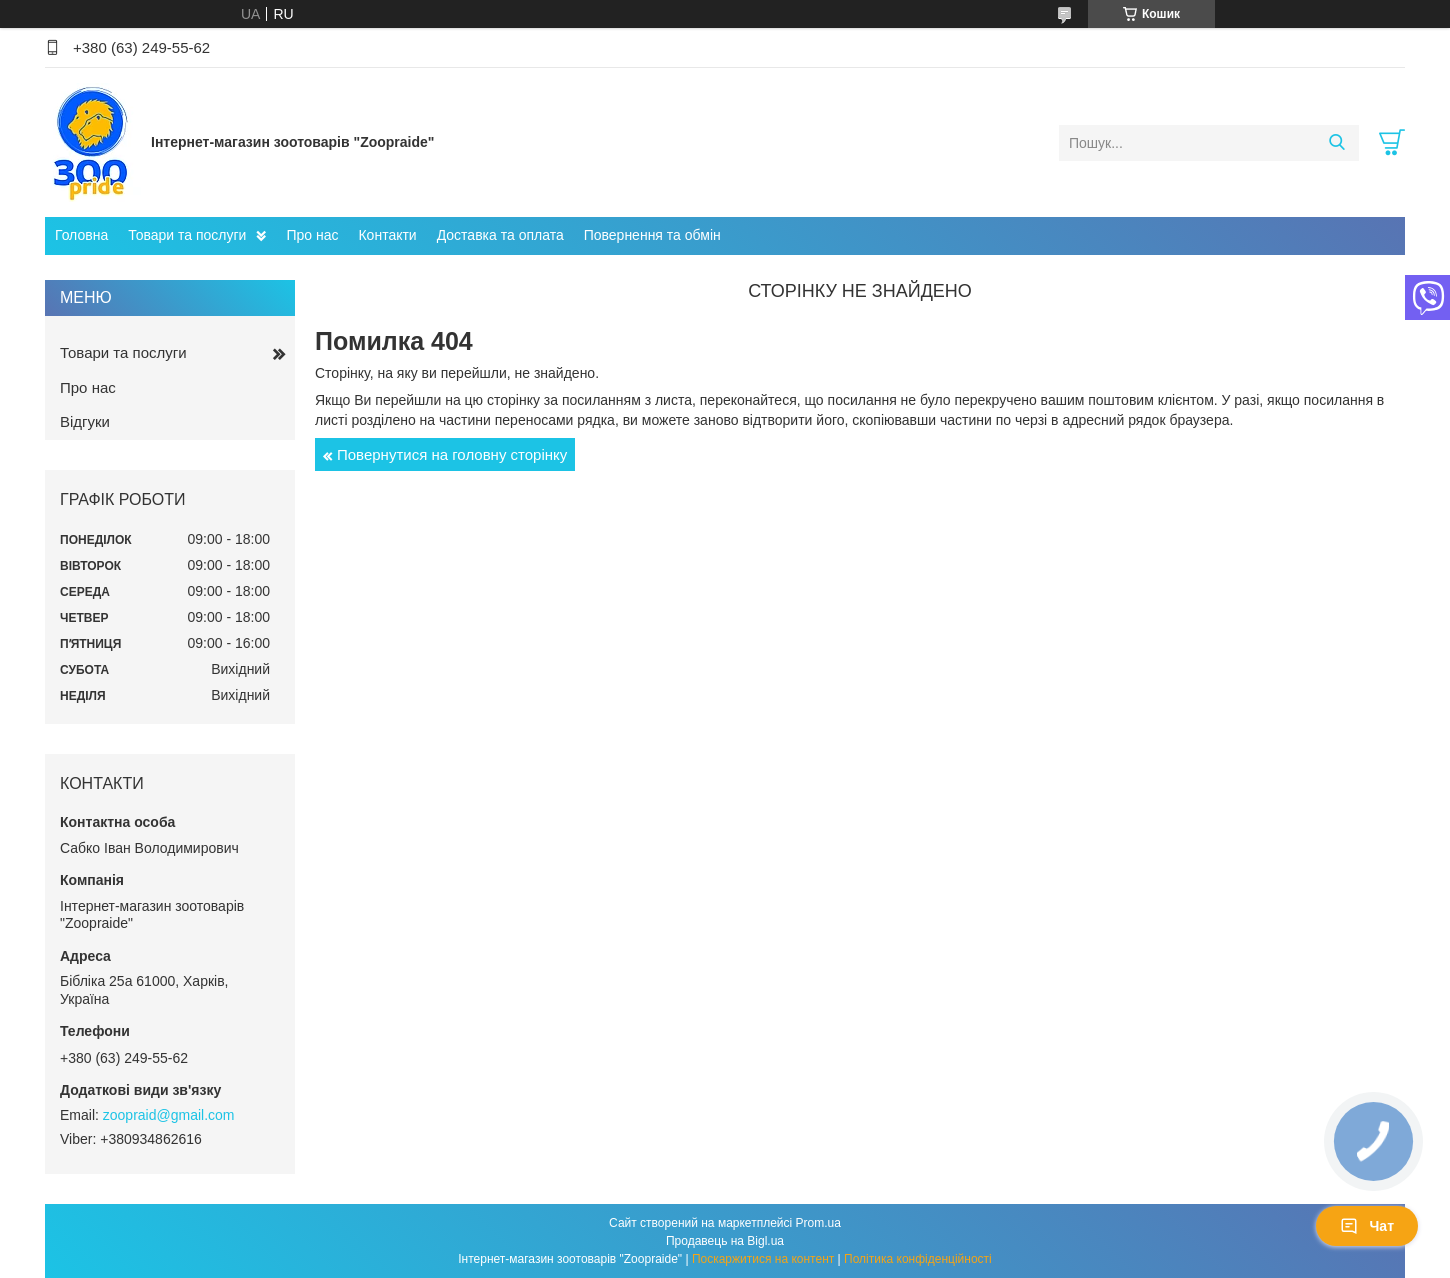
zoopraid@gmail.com (169, 1115)
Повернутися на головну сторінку (452, 454)
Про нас (312, 235)
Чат (1367, 1226)
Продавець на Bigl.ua (725, 1241)
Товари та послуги (187, 235)
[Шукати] (1336, 143)
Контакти (387, 235)
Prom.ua (818, 1223)
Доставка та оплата (500, 235)
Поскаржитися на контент (763, 1259)
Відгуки (85, 421)
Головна (81, 235)
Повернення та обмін (652, 235)
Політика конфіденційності (918, 1259)
